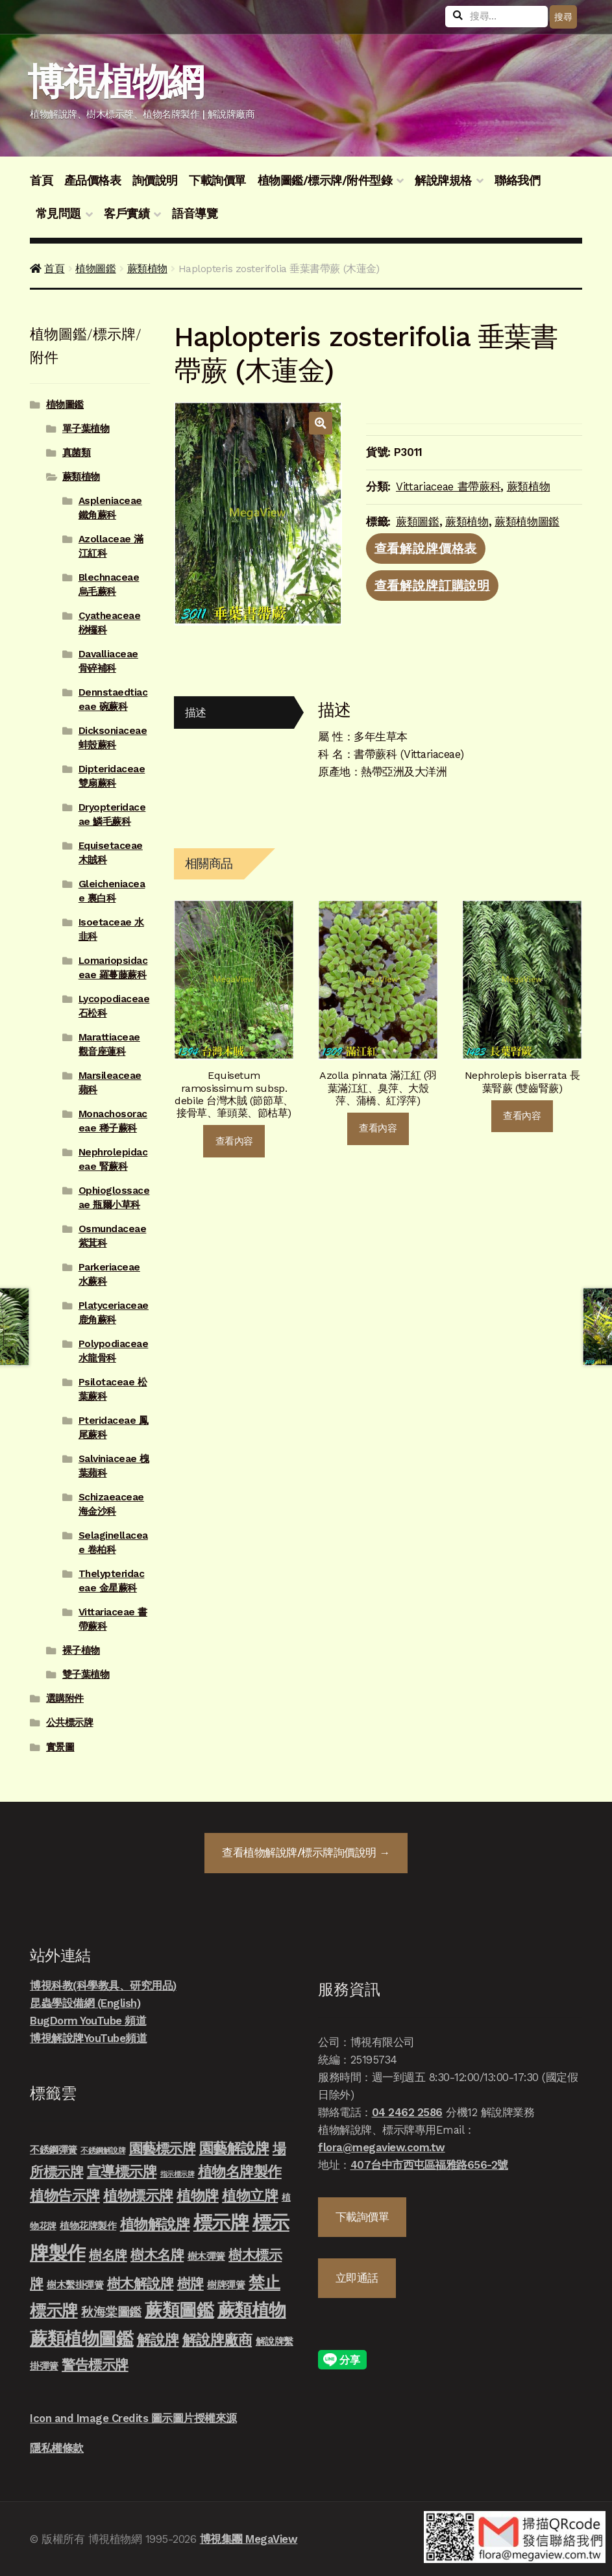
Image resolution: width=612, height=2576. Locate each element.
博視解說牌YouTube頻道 (88, 2038)
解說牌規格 (443, 180)
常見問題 (58, 213)
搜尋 (563, 17)
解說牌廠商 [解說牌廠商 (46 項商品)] (217, 2339)
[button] (320, 423)
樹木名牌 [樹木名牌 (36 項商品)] (157, 2255)
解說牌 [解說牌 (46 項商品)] (158, 2339)
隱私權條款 (57, 2448)
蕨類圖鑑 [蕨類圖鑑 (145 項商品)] (179, 2310)
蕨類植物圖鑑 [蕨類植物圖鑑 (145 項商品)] (81, 2338)
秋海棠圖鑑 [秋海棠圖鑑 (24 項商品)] (111, 2312)
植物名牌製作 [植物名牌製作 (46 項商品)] (240, 2171)
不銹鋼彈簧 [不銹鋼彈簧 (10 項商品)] (53, 2150)
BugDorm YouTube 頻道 (88, 2020)
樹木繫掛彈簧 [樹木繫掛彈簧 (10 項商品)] (75, 2285)
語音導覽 (194, 213)
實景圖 (60, 1747)
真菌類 (76, 453)
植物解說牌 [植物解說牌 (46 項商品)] (155, 2224)
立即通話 (357, 2277)
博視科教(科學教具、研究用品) (103, 1985)
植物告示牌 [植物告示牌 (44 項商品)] (65, 2196)
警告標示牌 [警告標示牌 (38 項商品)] (95, 2364)
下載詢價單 (217, 180)
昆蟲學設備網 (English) (85, 2003)
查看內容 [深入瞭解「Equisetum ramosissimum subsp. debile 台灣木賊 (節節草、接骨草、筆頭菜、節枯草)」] (234, 1141)
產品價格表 (92, 180)
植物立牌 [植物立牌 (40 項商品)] (250, 2196)
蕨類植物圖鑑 (527, 521)
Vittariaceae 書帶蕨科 (448, 486)
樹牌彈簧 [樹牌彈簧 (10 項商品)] (226, 2285)
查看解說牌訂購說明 (432, 586)
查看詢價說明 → (305, 1852)
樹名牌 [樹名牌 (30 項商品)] (108, 2255)
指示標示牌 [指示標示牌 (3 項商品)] (177, 2174)
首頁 (41, 180)
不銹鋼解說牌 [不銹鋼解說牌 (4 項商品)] (102, 2150)
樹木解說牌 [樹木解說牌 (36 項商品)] (140, 2283)
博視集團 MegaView (249, 2538)
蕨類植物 (147, 268)
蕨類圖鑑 (417, 521)
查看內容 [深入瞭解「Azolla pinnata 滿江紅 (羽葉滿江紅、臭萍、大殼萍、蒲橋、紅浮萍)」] (378, 1128)
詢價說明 (155, 180)
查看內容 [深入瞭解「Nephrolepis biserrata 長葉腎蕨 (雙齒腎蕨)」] (522, 1116)
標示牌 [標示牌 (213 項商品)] (221, 2223)
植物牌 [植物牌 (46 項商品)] (198, 2195)
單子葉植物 (86, 429)
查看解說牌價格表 (426, 548)
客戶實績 (126, 213)
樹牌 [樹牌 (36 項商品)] (190, 2283)
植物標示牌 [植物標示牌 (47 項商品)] (138, 2195)
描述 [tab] (195, 712)
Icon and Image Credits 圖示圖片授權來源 (133, 2418)
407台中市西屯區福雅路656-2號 (429, 2164)
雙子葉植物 (86, 1674)
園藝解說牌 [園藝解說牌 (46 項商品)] (234, 2148)
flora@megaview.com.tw (381, 2147)
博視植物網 (115, 82)
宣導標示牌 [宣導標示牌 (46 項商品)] (122, 2171)
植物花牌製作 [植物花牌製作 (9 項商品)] (88, 2226)
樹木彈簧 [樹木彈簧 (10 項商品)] (206, 2256)
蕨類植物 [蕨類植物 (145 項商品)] (251, 2310)
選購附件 (65, 1698)
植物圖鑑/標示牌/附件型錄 (325, 180)
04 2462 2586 (407, 2112)
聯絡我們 (517, 180)
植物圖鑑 (95, 268)
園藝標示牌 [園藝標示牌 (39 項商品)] (162, 2148)
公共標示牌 (69, 1722)
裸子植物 (81, 1650)
